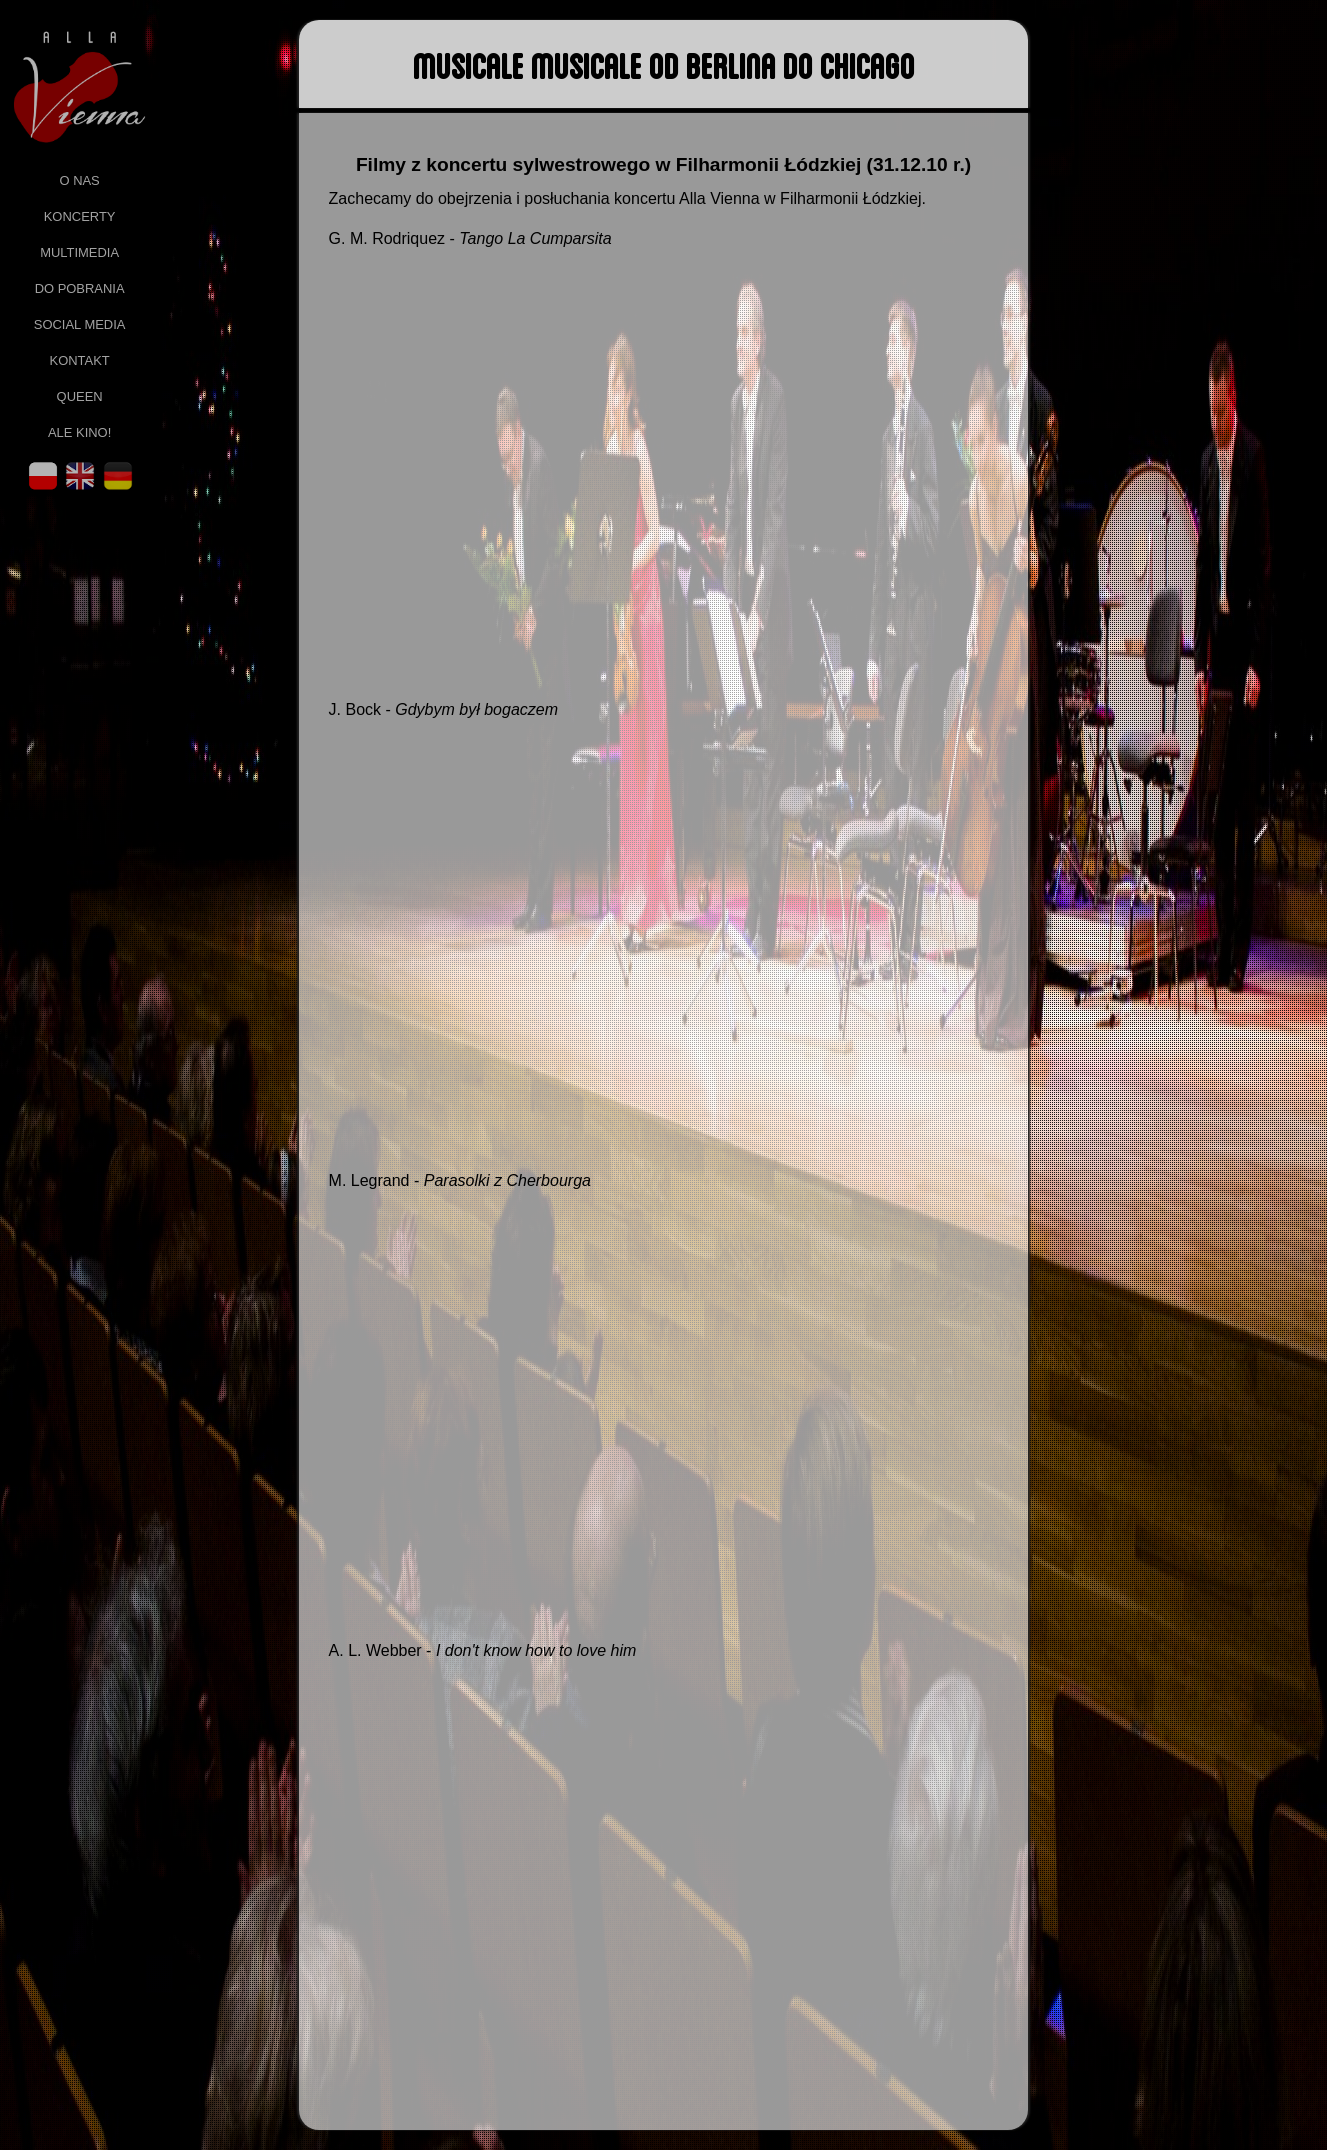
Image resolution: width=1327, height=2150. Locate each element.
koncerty (80, 216)
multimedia (79, 252)
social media (80, 324)
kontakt (80, 360)
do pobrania (80, 288)
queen (80, 396)
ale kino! (79, 432)
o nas (79, 180)
